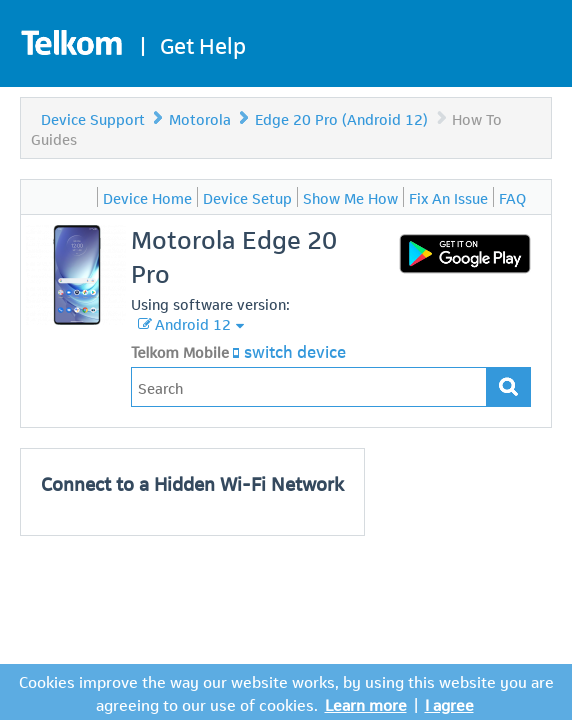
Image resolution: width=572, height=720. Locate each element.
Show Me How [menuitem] (350, 197)
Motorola (200, 118)
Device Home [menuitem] (147, 197)
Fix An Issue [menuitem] (448, 197)
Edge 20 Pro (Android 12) (341, 118)
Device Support (93, 118)
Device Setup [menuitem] (247, 197)
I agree (449, 703)
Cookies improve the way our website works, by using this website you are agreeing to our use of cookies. (286, 692)
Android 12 (193, 323)
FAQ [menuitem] (512, 197)
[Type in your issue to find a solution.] (309, 387)
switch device (295, 350)
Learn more (366, 703)
